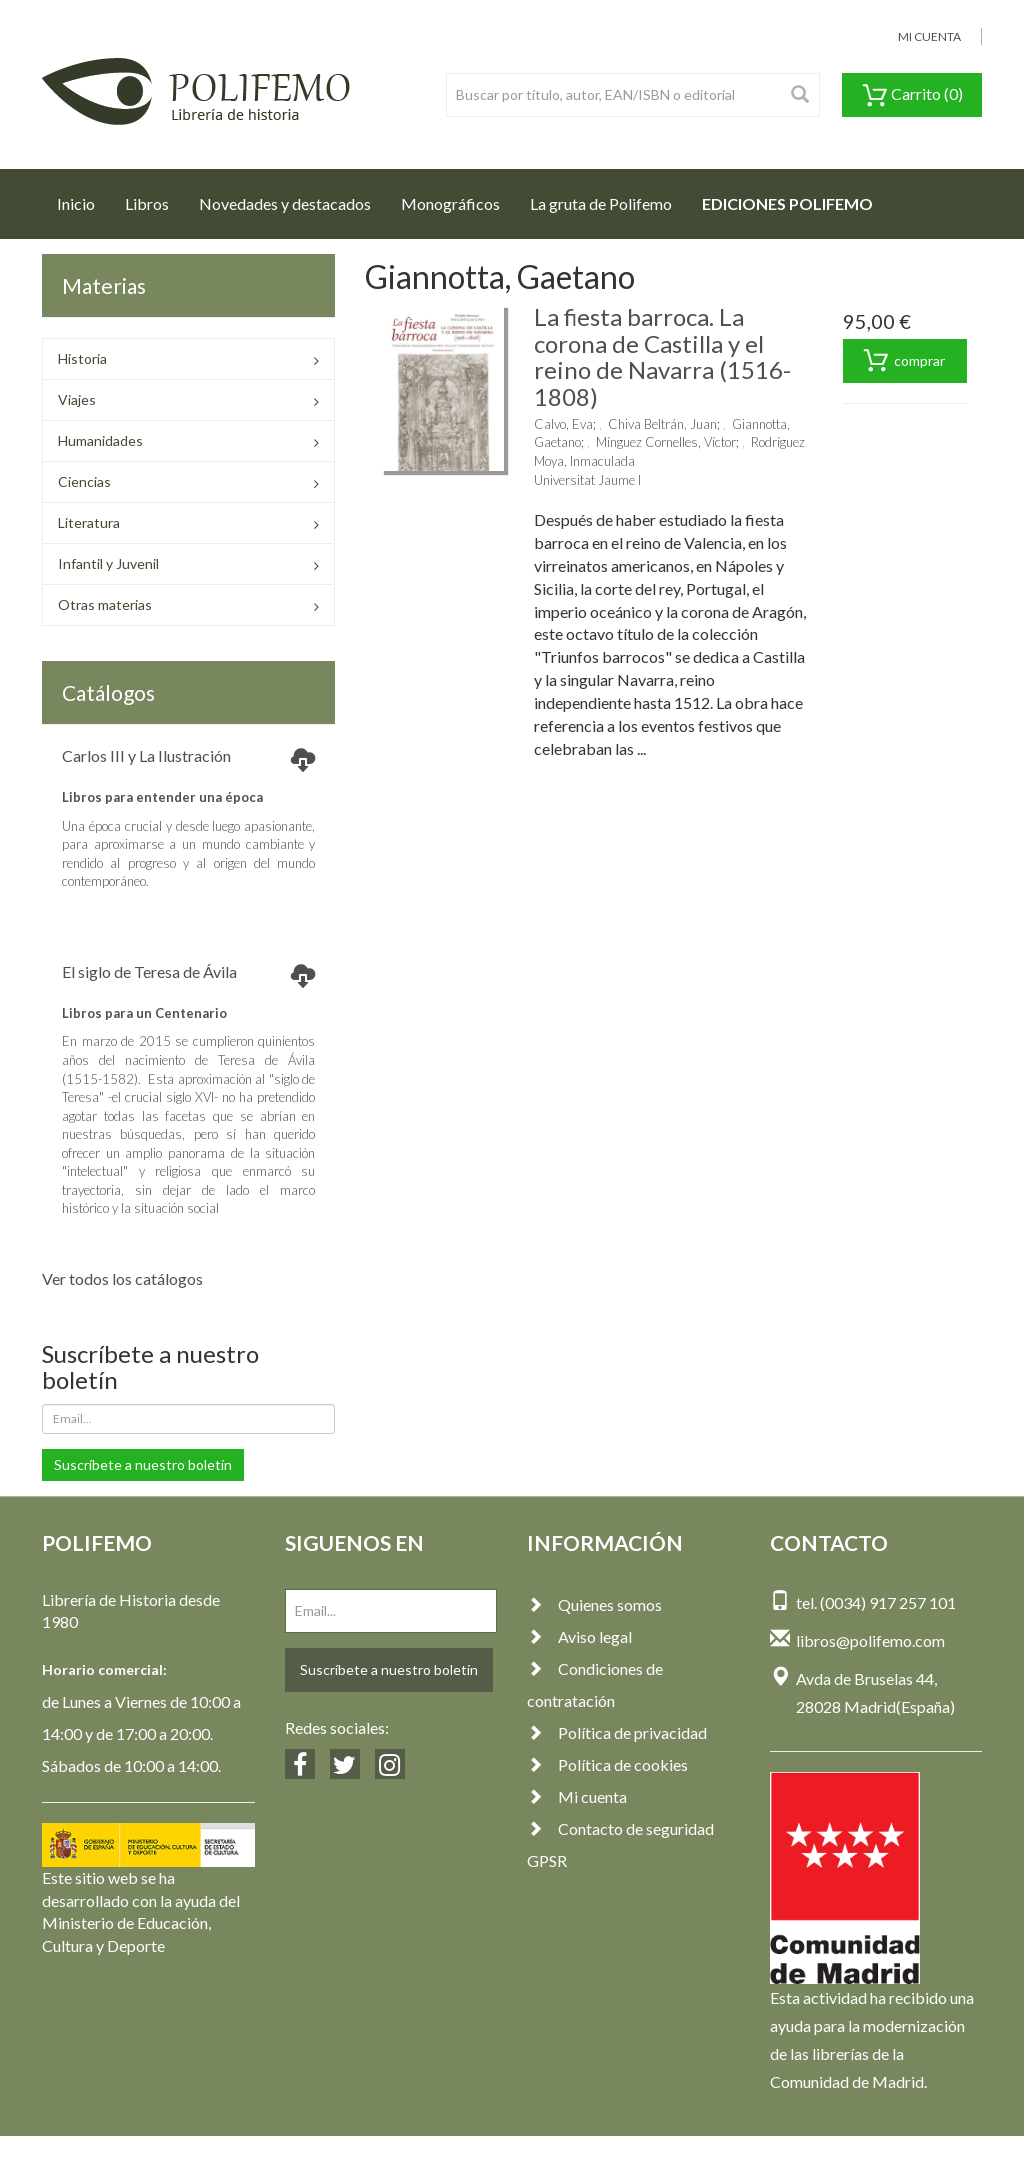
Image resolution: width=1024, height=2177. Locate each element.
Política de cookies (607, 1764)
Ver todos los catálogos (122, 1278)
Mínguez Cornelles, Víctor (666, 442)
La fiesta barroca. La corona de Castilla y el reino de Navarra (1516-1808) (662, 356)
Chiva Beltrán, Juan (662, 424)
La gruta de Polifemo (601, 203)
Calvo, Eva (563, 424)
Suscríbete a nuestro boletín (143, 1464)
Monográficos (450, 203)
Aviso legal (579, 1636)
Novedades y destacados (285, 203)
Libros (147, 203)
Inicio (83, 198)
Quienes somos (594, 1604)
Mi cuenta (577, 1796)
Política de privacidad (617, 1732)
